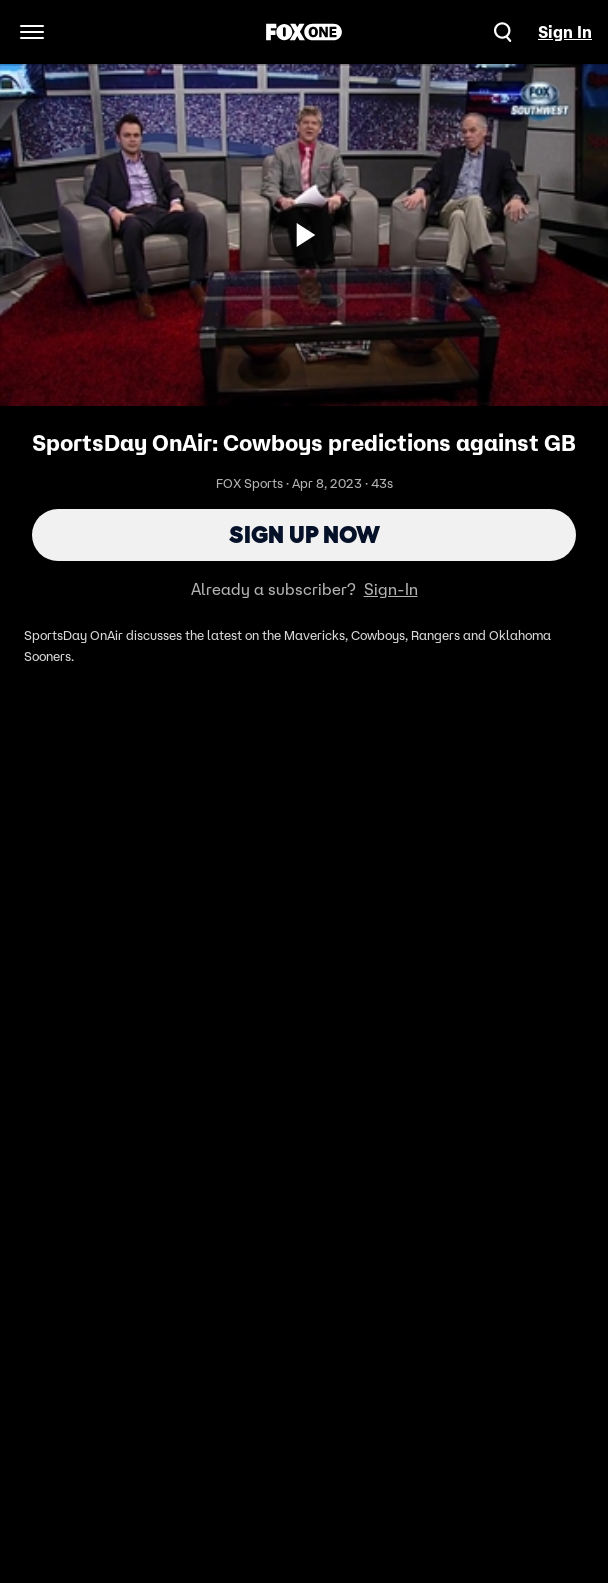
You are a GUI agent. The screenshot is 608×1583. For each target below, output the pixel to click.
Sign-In (391, 589)
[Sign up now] (304, 235)
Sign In (565, 32)
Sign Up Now (304, 534)
